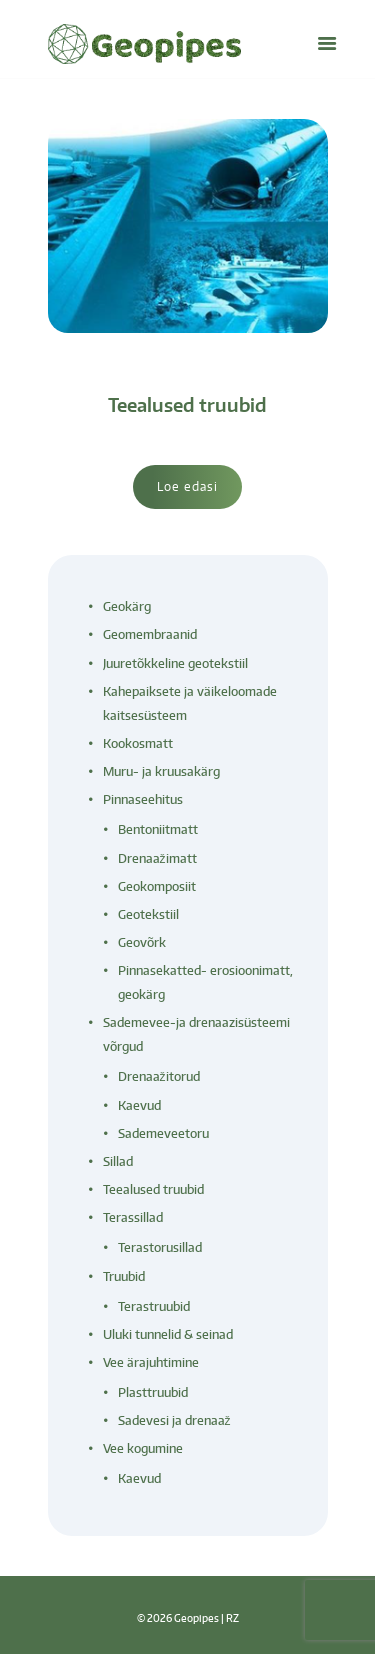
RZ (232, 1617)
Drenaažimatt (157, 858)
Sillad (118, 1161)
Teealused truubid (187, 404)
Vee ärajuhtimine (151, 1362)
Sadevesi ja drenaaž (174, 1420)
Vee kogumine (143, 1448)
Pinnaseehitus (143, 799)
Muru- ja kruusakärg (161, 771)
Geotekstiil (148, 914)
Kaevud (139, 1105)
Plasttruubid (153, 1392)
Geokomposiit (157, 886)
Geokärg (127, 606)
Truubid (124, 1276)
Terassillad (133, 1217)
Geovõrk (142, 942)
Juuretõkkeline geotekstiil (175, 663)
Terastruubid (154, 1306)
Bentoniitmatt (158, 829)
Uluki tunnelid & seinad (168, 1334)
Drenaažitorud (159, 1076)
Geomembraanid (150, 634)
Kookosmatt (138, 743)
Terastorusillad (160, 1247)
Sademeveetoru (163, 1133)
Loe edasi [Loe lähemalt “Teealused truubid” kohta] (187, 486)
